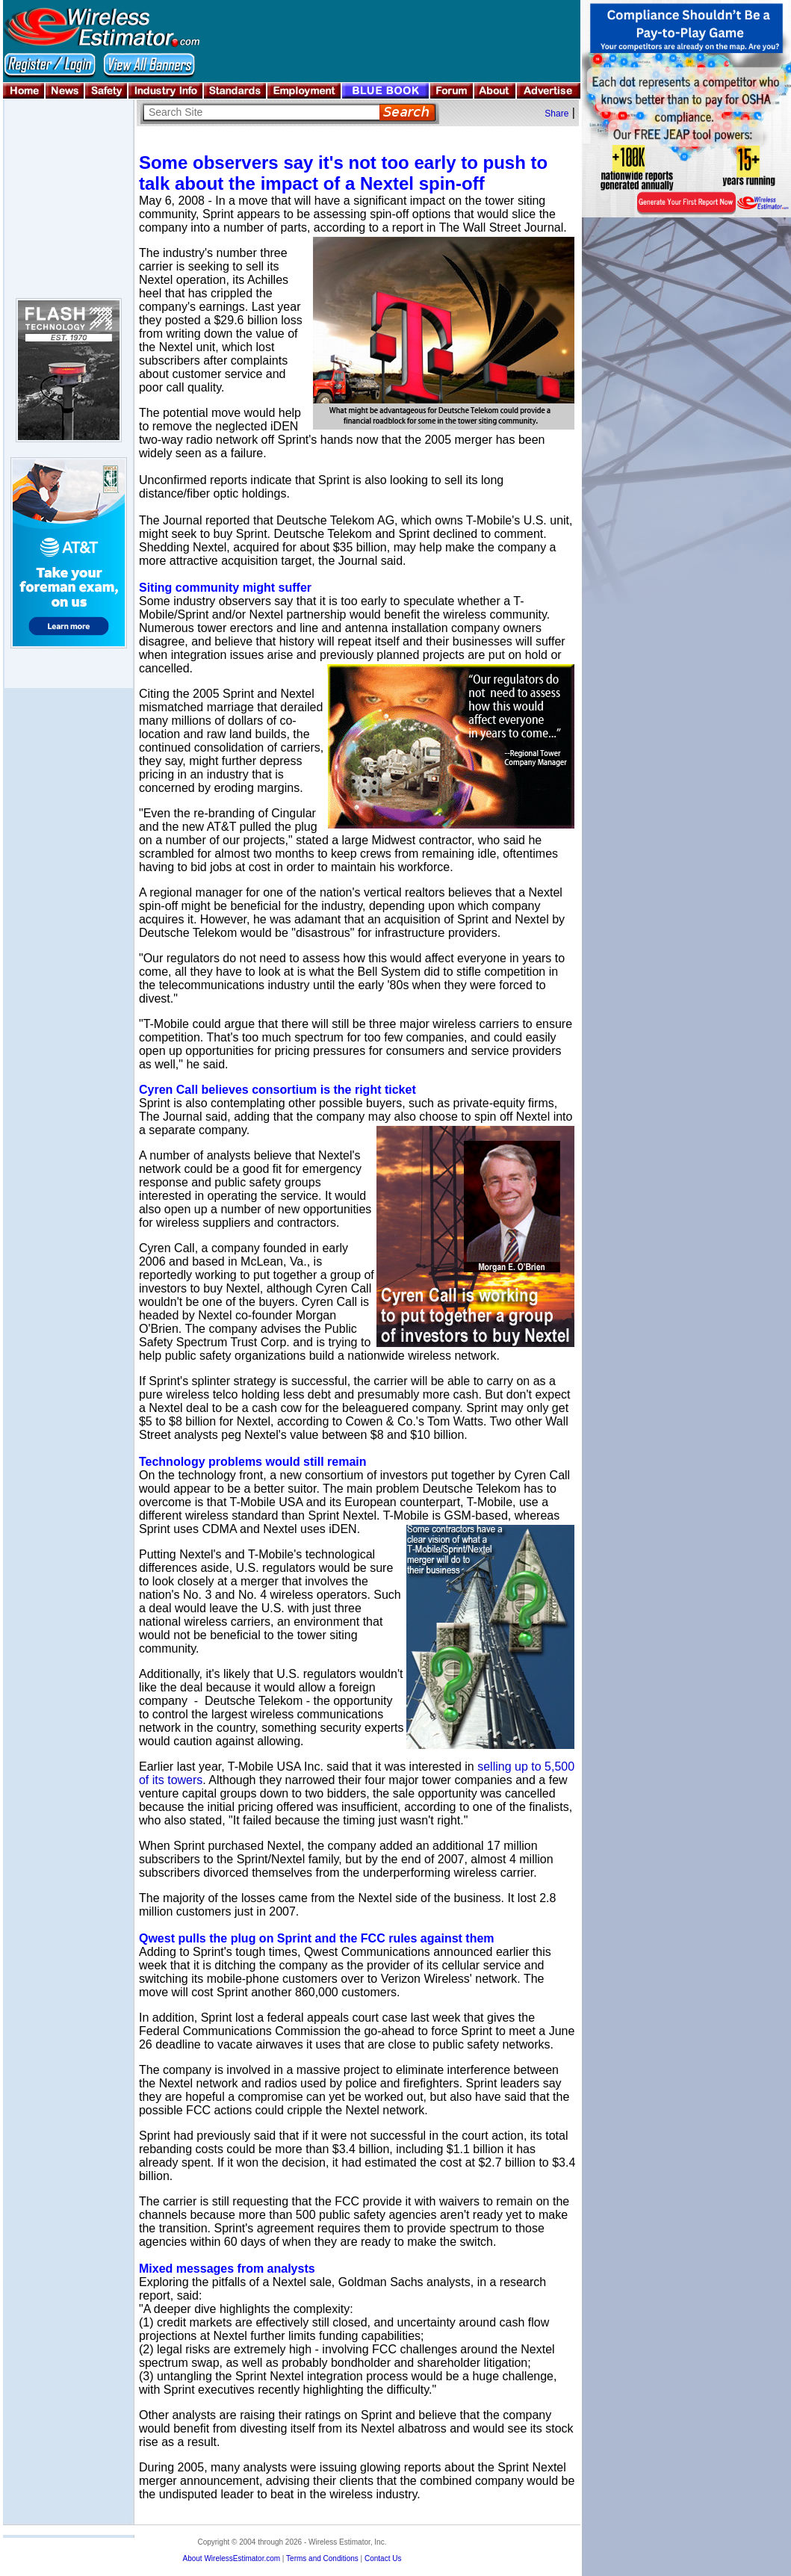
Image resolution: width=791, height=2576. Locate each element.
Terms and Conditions (322, 2558)
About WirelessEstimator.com (231, 2558)
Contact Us (383, 2558)
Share (556, 113)
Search (407, 112)
